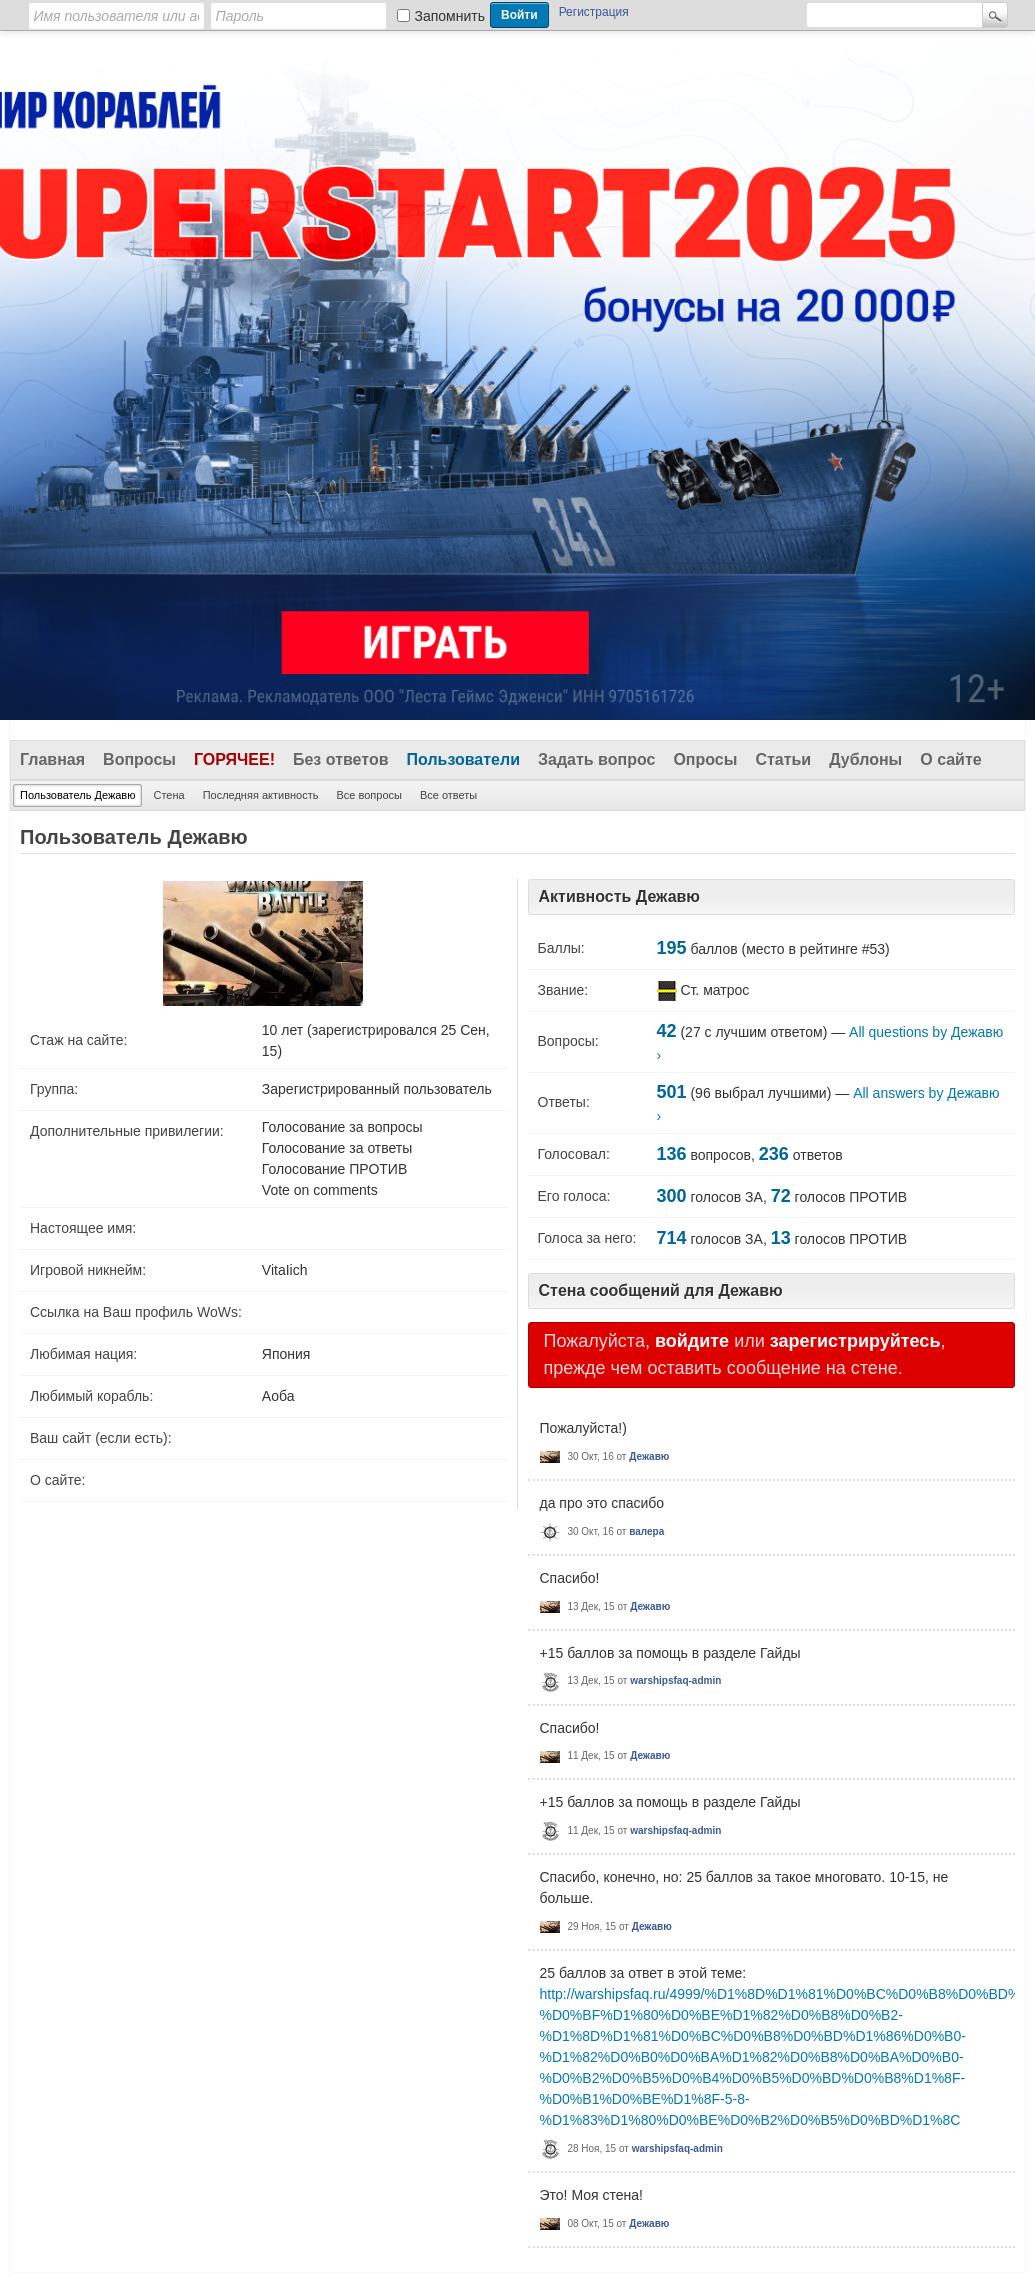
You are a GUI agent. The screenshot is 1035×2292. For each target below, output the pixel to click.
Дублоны (865, 759)
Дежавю (649, 1456)
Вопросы (139, 759)
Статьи (783, 759)
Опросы (705, 759)
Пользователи (463, 759)
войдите (692, 1341)
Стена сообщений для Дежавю (661, 1290)
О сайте (950, 759)
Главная (52, 759)
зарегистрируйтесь (855, 1341)
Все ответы (448, 795)
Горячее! (234, 759)
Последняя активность (261, 795)
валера (646, 1531)
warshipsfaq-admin (675, 1680)
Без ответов (341, 759)
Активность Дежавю (620, 896)
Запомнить (450, 16)
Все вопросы (368, 795)
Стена (168, 795)
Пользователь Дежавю (77, 795)
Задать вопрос (596, 759)
